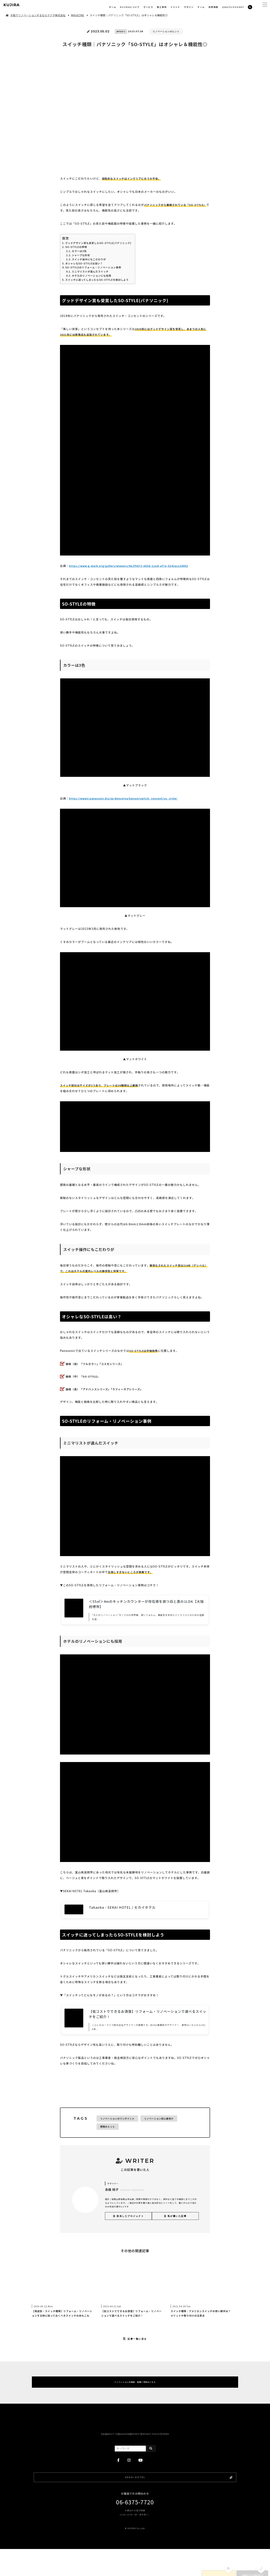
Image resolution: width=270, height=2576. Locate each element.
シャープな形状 (81, 256)
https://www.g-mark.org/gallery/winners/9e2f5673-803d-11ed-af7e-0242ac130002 (130, 567)
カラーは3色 (80, 251)
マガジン (189, 7)
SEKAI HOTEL (145, 2503)
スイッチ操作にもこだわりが (90, 260)
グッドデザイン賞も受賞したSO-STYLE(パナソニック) (100, 243)
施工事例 (162, 7)
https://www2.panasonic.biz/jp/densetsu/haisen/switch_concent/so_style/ (126, 799)
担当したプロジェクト (128, 2233)
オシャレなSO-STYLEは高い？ (85, 264)
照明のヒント (107, 2144)
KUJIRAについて (130, 7)
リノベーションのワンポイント (117, 2136)
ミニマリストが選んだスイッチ (91, 272)
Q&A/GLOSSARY (233, 7)
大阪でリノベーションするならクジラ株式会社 (35, 15)
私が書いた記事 (175, 2233)
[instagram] (129, 2485)
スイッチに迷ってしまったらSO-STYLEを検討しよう (99, 281)
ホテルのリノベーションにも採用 (93, 277)
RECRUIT (140, 2459)
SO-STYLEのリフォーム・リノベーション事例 (95, 268)
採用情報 (213, 7)
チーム (201, 7)
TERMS (184, 2459)
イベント (175, 7)
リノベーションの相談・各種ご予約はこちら (135, 2404)
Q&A (84, 2459)
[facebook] (118, 2485)
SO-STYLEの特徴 (76, 247)
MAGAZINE (76, 15)
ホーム (112, 7)
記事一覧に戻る (135, 2356)
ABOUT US (101, 2459)
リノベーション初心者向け (158, 2136)
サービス (148, 7)
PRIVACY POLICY (162, 2459)
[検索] (250, 7)
